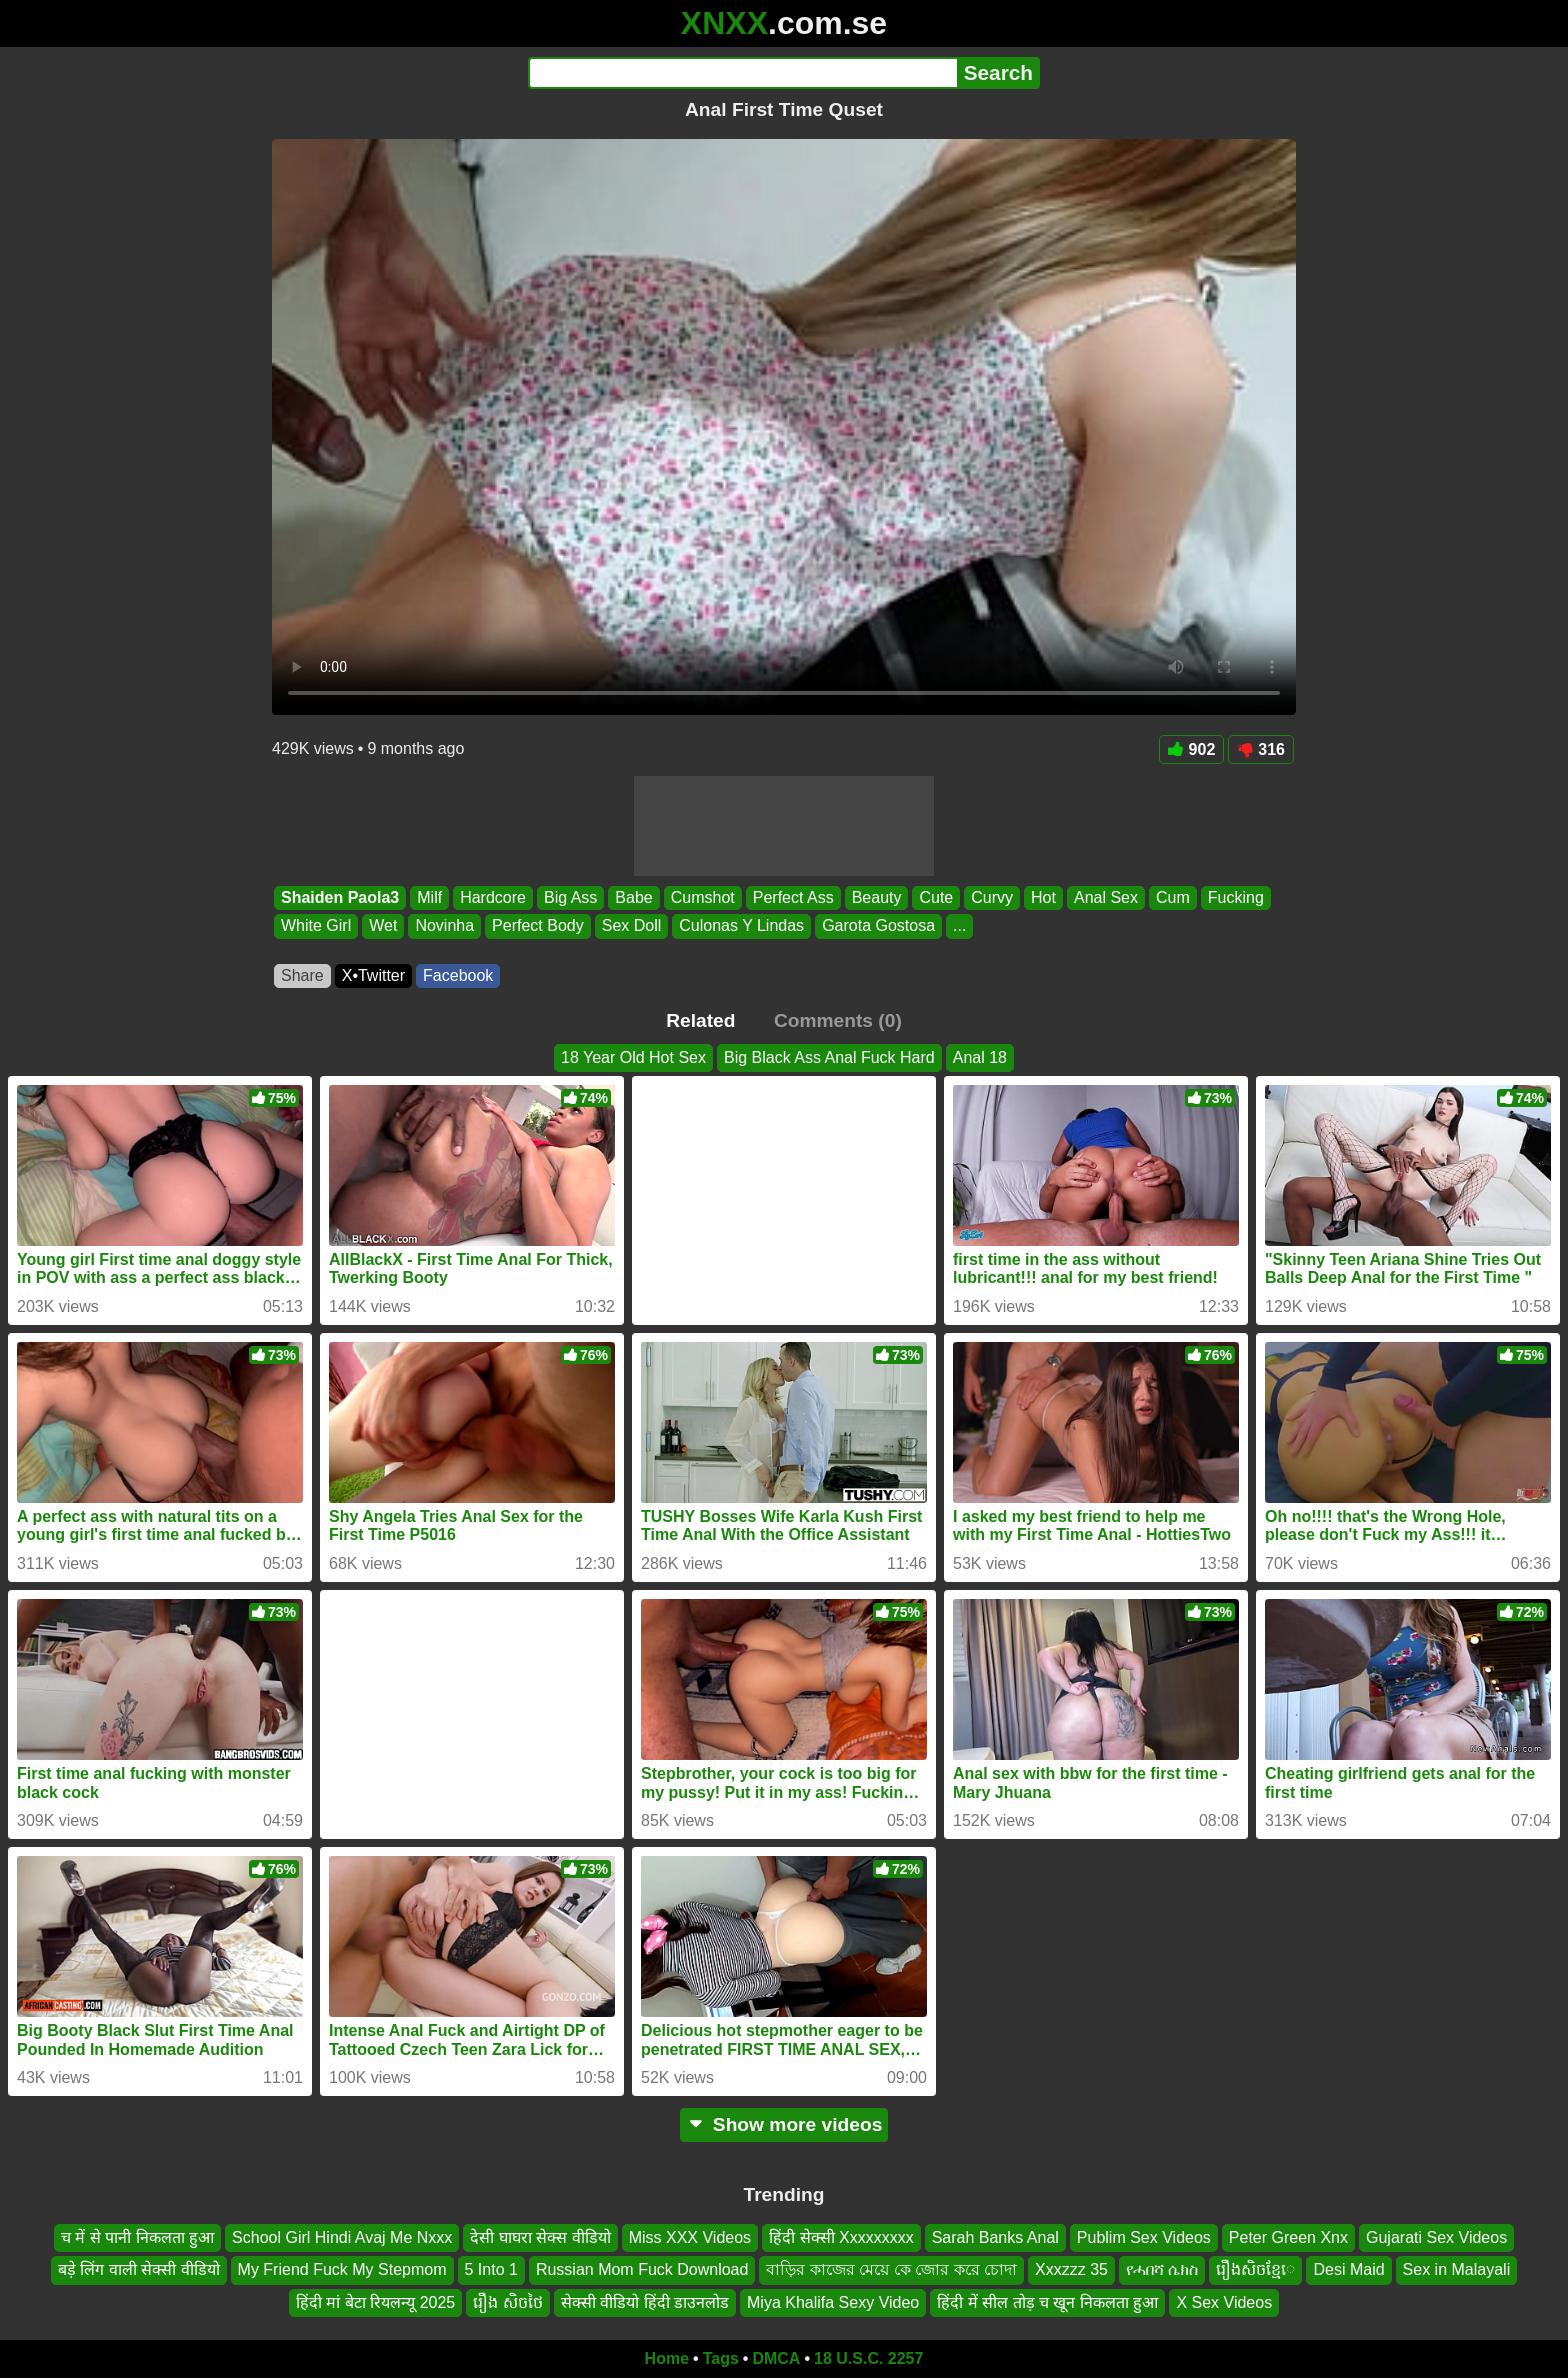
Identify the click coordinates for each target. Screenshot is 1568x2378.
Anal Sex (1106, 897)
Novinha (444, 926)
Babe (633, 897)
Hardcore (493, 897)
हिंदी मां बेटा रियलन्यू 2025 (375, 2302)
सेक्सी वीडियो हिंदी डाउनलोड (645, 2302)
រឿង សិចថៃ (507, 2302)
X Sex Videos (1224, 2302)
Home (667, 2358)
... (959, 926)
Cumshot (703, 897)
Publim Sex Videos (1144, 2237)
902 (1192, 749)
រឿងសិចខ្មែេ (1255, 2270)
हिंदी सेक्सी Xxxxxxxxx (841, 2237)
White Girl (316, 926)
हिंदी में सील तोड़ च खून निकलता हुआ (1047, 2302)
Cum (1173, 897)
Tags (721, 2358)
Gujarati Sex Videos (1436, 2237)
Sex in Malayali (1457, 2270)
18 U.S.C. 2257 (868, 2358)
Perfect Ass (793, 897)
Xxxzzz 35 (1071, 2270)
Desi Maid (1348, 2270)
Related (700, 1020)
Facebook (458, 975)
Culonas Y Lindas (741, 926)
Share (302, 975)
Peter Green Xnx (1288, 2237)
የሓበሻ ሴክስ (1162, 2270)
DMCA (776, 2358)
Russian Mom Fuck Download (642, 2270)
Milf (429, 897)
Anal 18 (980, 1057)
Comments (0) (838, 1020)
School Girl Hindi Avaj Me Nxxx (342, 2237)
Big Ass (570, 897)
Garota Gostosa (878, 926)
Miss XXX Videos (690, 2237)
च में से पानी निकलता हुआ (137, 2237)
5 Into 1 (491, 2270)
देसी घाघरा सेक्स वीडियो (540, 2237)
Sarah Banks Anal (995, 2237)
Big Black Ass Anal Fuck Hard (829, 1057)
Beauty (877, 897)
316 (1261, 749)
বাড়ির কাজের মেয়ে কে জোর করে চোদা (891, 2270)
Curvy (992, 897)
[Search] (742, 73)
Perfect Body (538, 926)
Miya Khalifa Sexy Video (833, 2302)
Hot (1043, 897)
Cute (936, 897)
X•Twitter (373, 975)
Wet (383, 926)
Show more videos (784, 2124)
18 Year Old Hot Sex (633, 1057)
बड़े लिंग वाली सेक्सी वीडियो (139, 2270)
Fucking (1236, 897)
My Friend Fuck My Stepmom (342, 2270)
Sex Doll (632, 926)
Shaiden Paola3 (340, 897)
